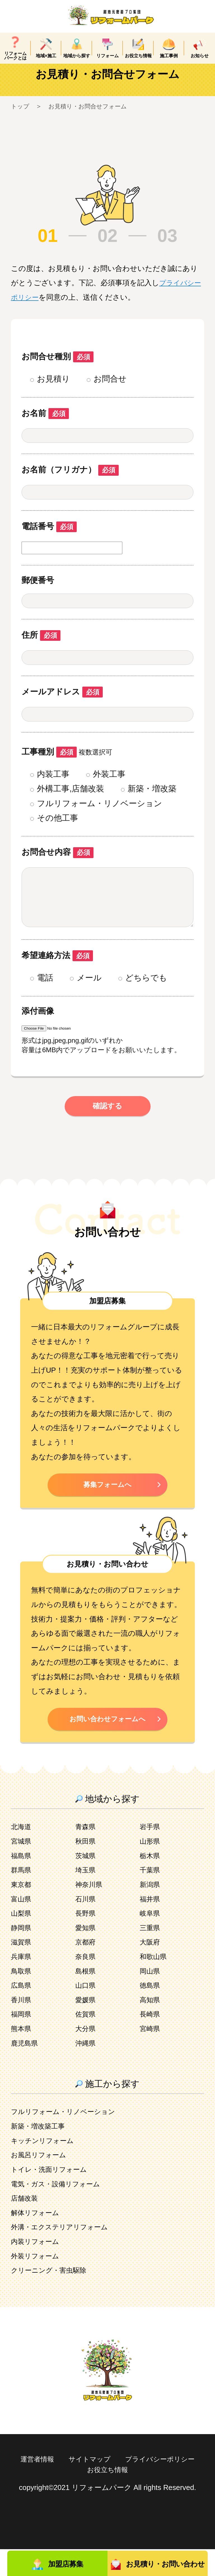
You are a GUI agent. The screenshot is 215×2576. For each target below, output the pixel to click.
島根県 (86, 1998)
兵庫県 (22, 1983)
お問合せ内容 (57, 864)
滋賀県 (22, 1969)
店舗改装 (25, 2225)
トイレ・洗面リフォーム (52, 2196)
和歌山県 (154, 1983)
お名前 (45, 425)
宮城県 (22, 1868)
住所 (41, 647)
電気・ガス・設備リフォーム (59, 2211)
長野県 (86, 1940)
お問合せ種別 (57, 368)
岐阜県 (151, 1940)
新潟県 (151, 1911)
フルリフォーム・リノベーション (67, 2138)
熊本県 (22, 2055)
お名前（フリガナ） (70, 481)
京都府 (86, 1969)
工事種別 (49, 764)
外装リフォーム (37, 2283)
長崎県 (151, 2041)
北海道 (22, 1854)
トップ (21, 118)
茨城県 (86, 1882)
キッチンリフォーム (45, 2167)
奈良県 (86, 1983)
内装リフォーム (37, 2268)
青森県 (86, 1854)
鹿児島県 (25, 2070)
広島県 (22, 2012)
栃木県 (151, 1882)
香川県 (22, 2026)
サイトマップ (133, 2486)
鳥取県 (22, 1998)
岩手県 (151, 1854)
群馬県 (22, 1897)
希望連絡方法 (57, 978)
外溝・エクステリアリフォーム (63, 2254)
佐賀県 (86, 2041)
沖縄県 (86, 2070)
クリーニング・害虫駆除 (51, 2297)
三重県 (151, 1954)
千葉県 (151, 1897)
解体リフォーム (37, 2239)
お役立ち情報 (152, 2496)
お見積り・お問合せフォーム (93, 118)
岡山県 (151, 1998)
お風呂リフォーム (41, 2182)
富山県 (22, 1926)
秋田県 (86, 1868)
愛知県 (86, 1954)
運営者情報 (77, 2486)
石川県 (86, 1926)
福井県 (151, 1926)
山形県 (151, 1868)
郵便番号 (38, 592)
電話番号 (49, 538)
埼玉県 (86, 1897)
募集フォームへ (107, 1509)
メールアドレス (62, 703)
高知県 (151, 2026)
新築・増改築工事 (40, 2153)
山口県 (86, 2012)
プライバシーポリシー (78, 2496)
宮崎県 (151, 2055)
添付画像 (38, 1034)
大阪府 (151, 1969)
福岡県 (22, 2041)
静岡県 (22, 1954)
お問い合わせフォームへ (107, 1745)
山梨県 (22, 1940)
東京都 (22, 1911)
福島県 (22, 1882)
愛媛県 (86, 2026)
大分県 (86, 2055)
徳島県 (151, 2012)
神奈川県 (89, 1911)
